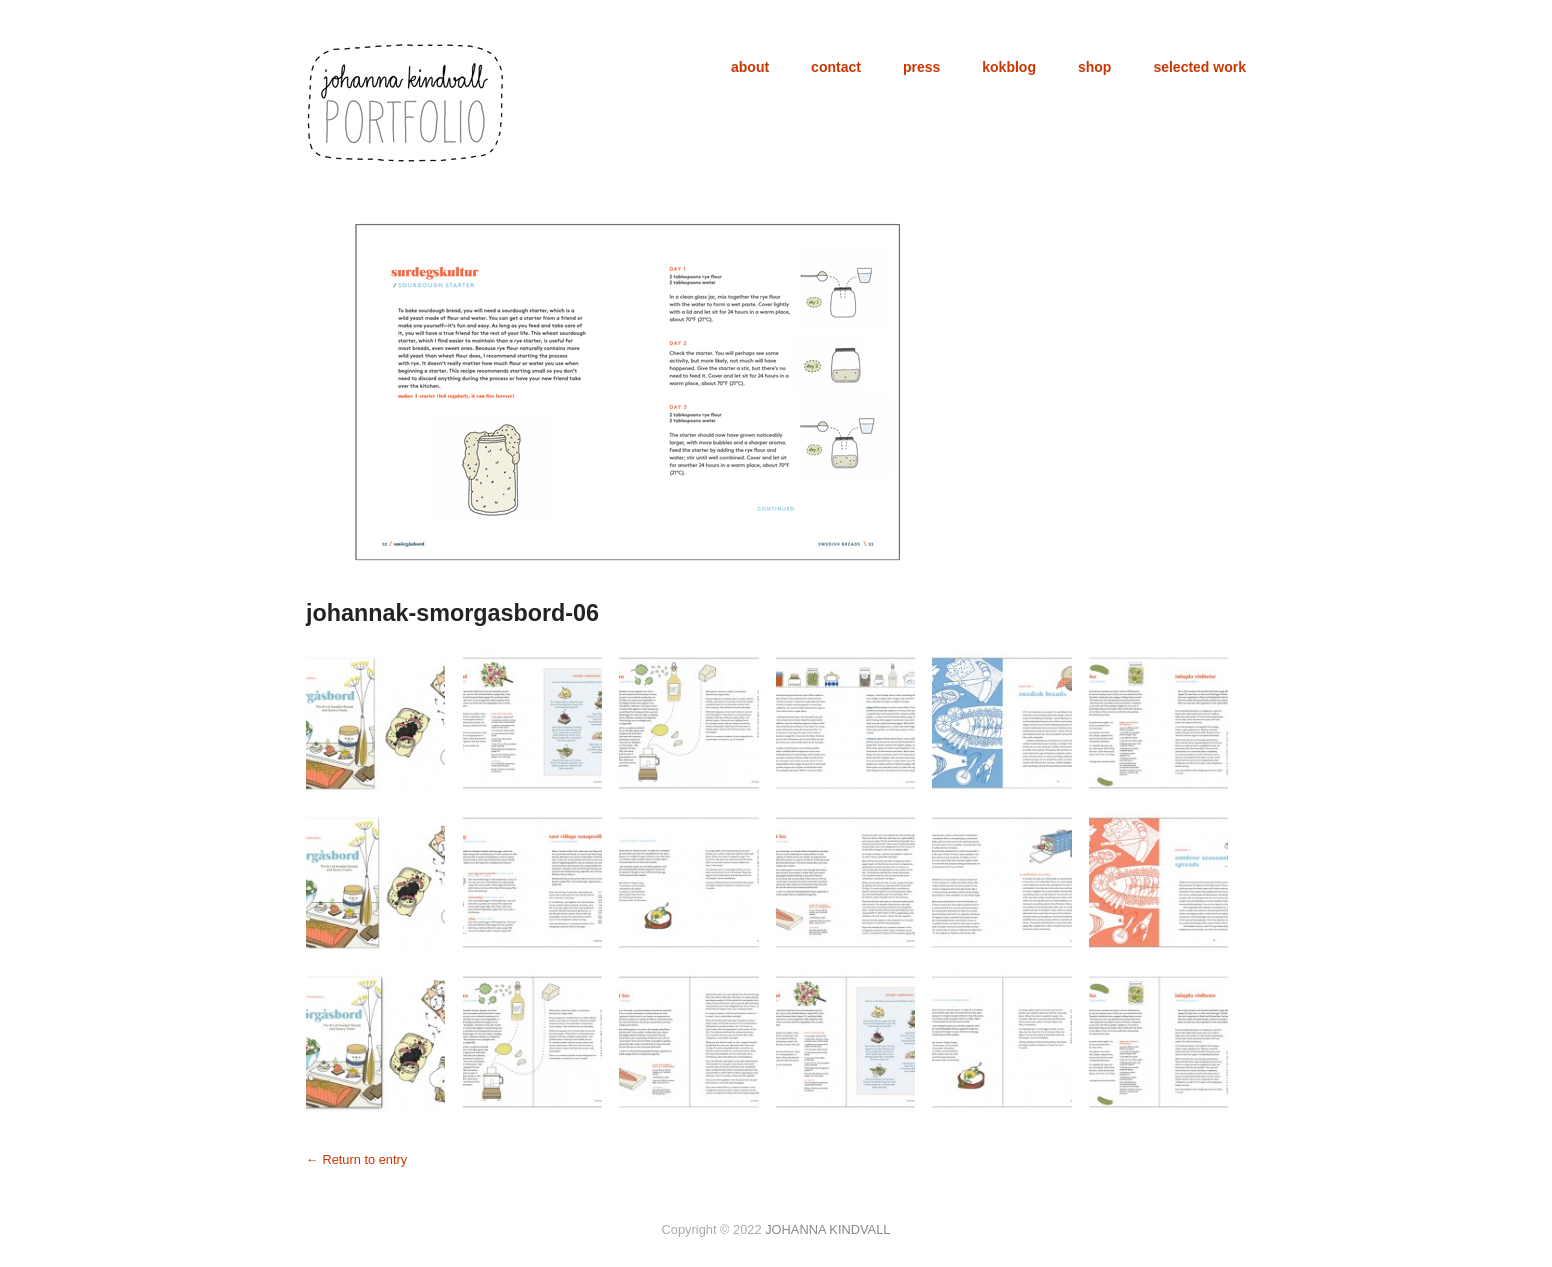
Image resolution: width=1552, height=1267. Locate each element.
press (921, 67)
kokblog (1009, 67)
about (750, 67)
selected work (1199, 67)
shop (1094, 67)
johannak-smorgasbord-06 (452, 613)
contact (836, 67)
